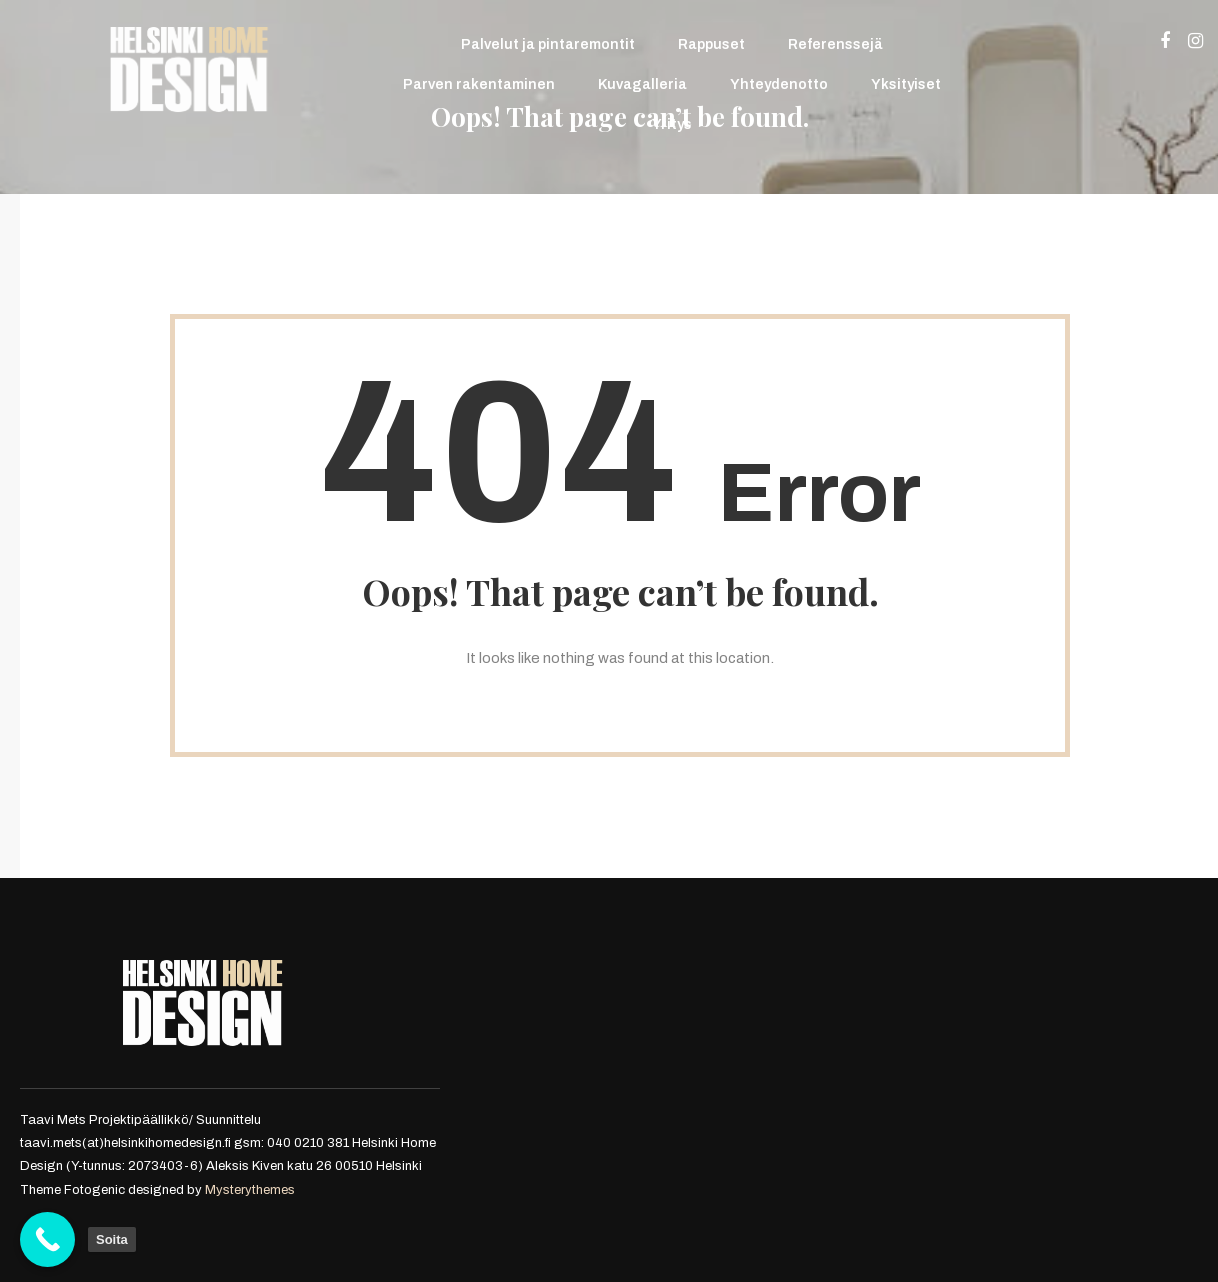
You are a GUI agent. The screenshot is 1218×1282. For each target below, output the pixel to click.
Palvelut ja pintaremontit (548, 44)
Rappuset (711, 44)
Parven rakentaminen (479, 84)
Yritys (672, 124)
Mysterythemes (250, 1190)
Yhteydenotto (779, 84)
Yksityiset (906, 84)
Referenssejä (835, 44)
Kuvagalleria (642, 84)
